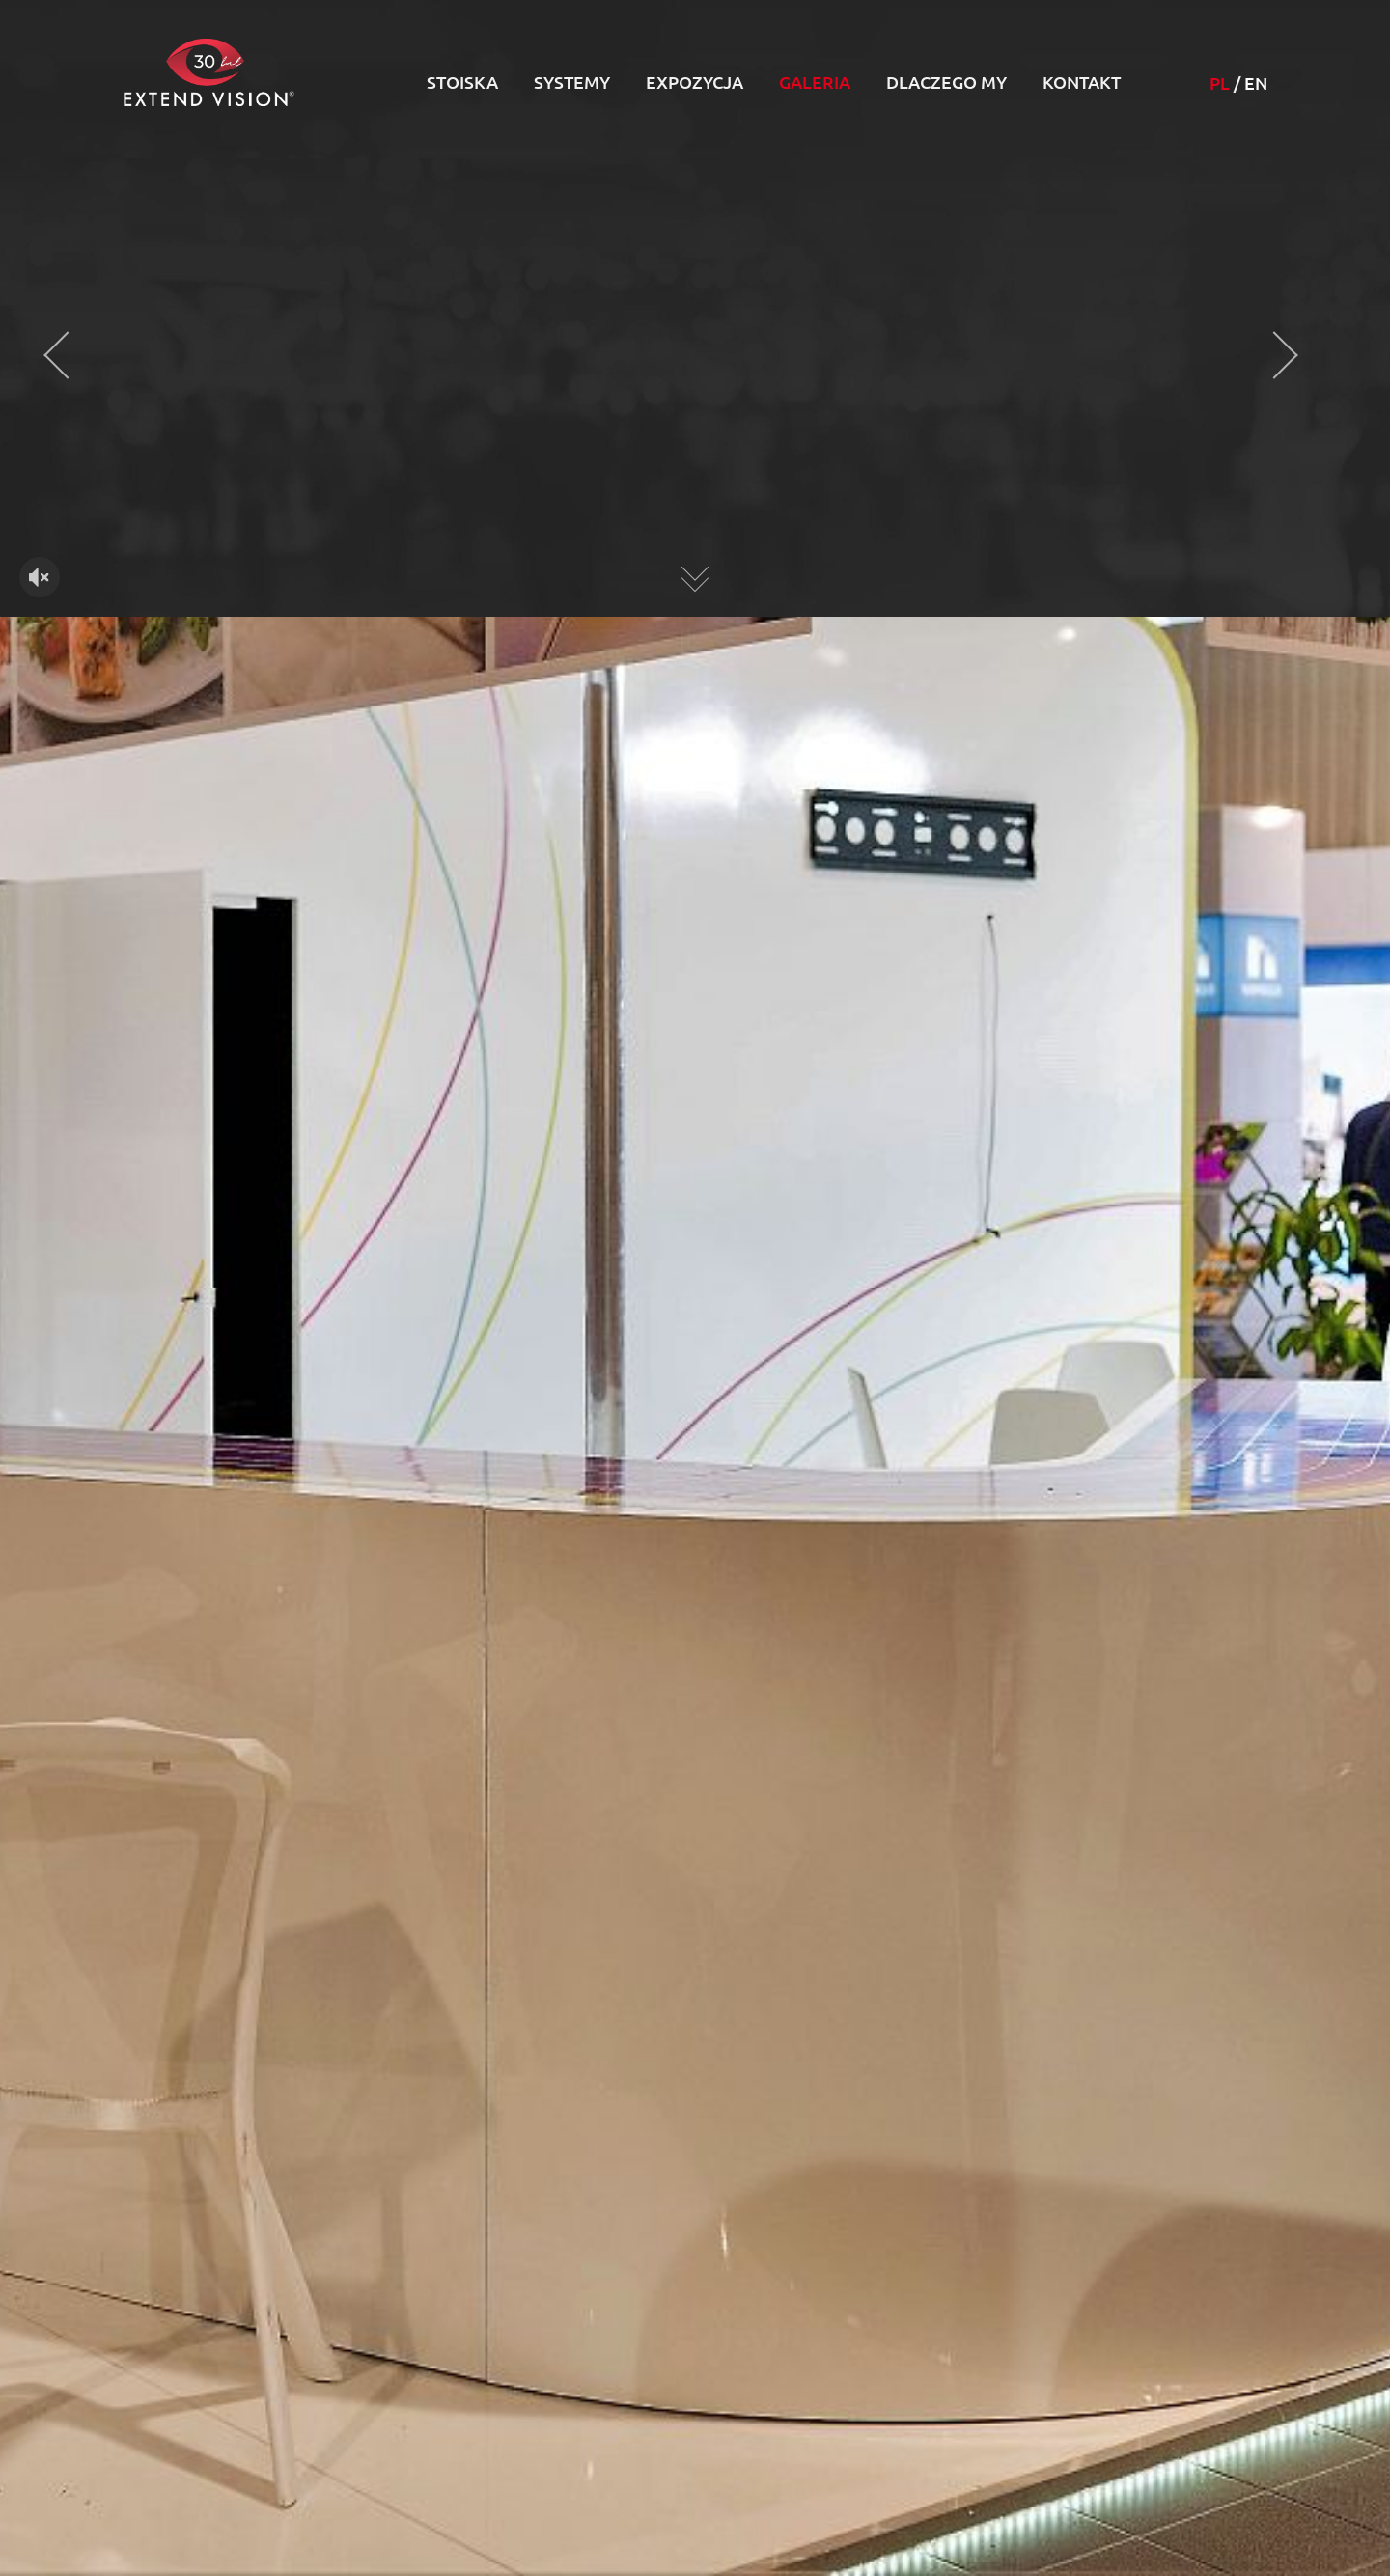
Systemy (572, 81)
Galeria (814, 81)
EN (1255, 83)
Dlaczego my (946, 81)
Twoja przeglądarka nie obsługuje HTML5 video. (695, 388)
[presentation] (67, 355)
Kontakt (1081, 81)
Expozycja (694, 81)
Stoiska (462, 81)
